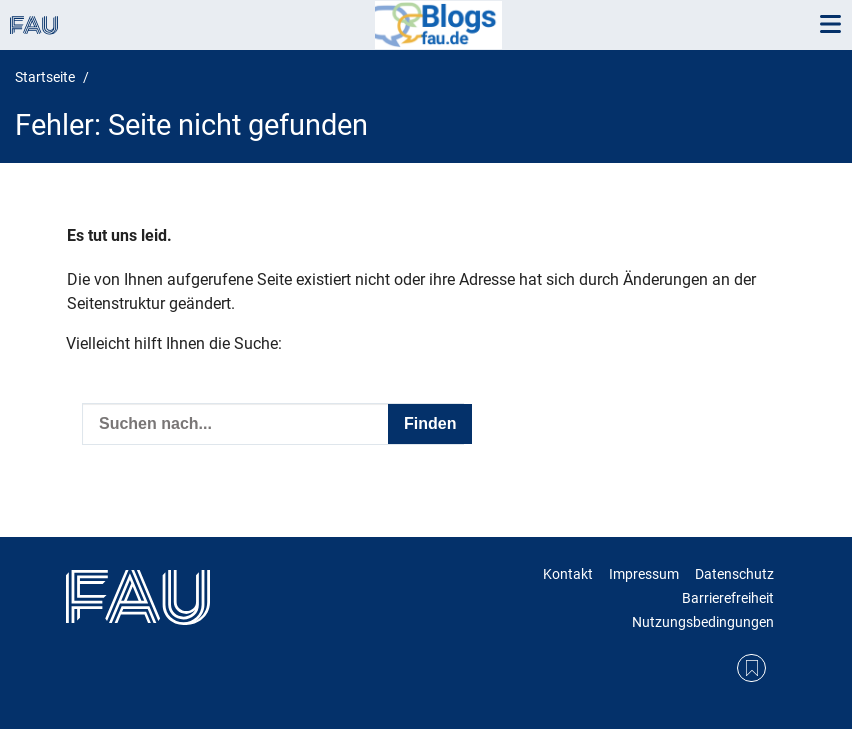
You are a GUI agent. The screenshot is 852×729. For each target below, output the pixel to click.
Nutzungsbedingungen (703, 622)
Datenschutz (734, 574)
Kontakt (568, 574)
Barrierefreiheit (728, 598)
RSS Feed (751, 668)
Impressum (644, 574)
